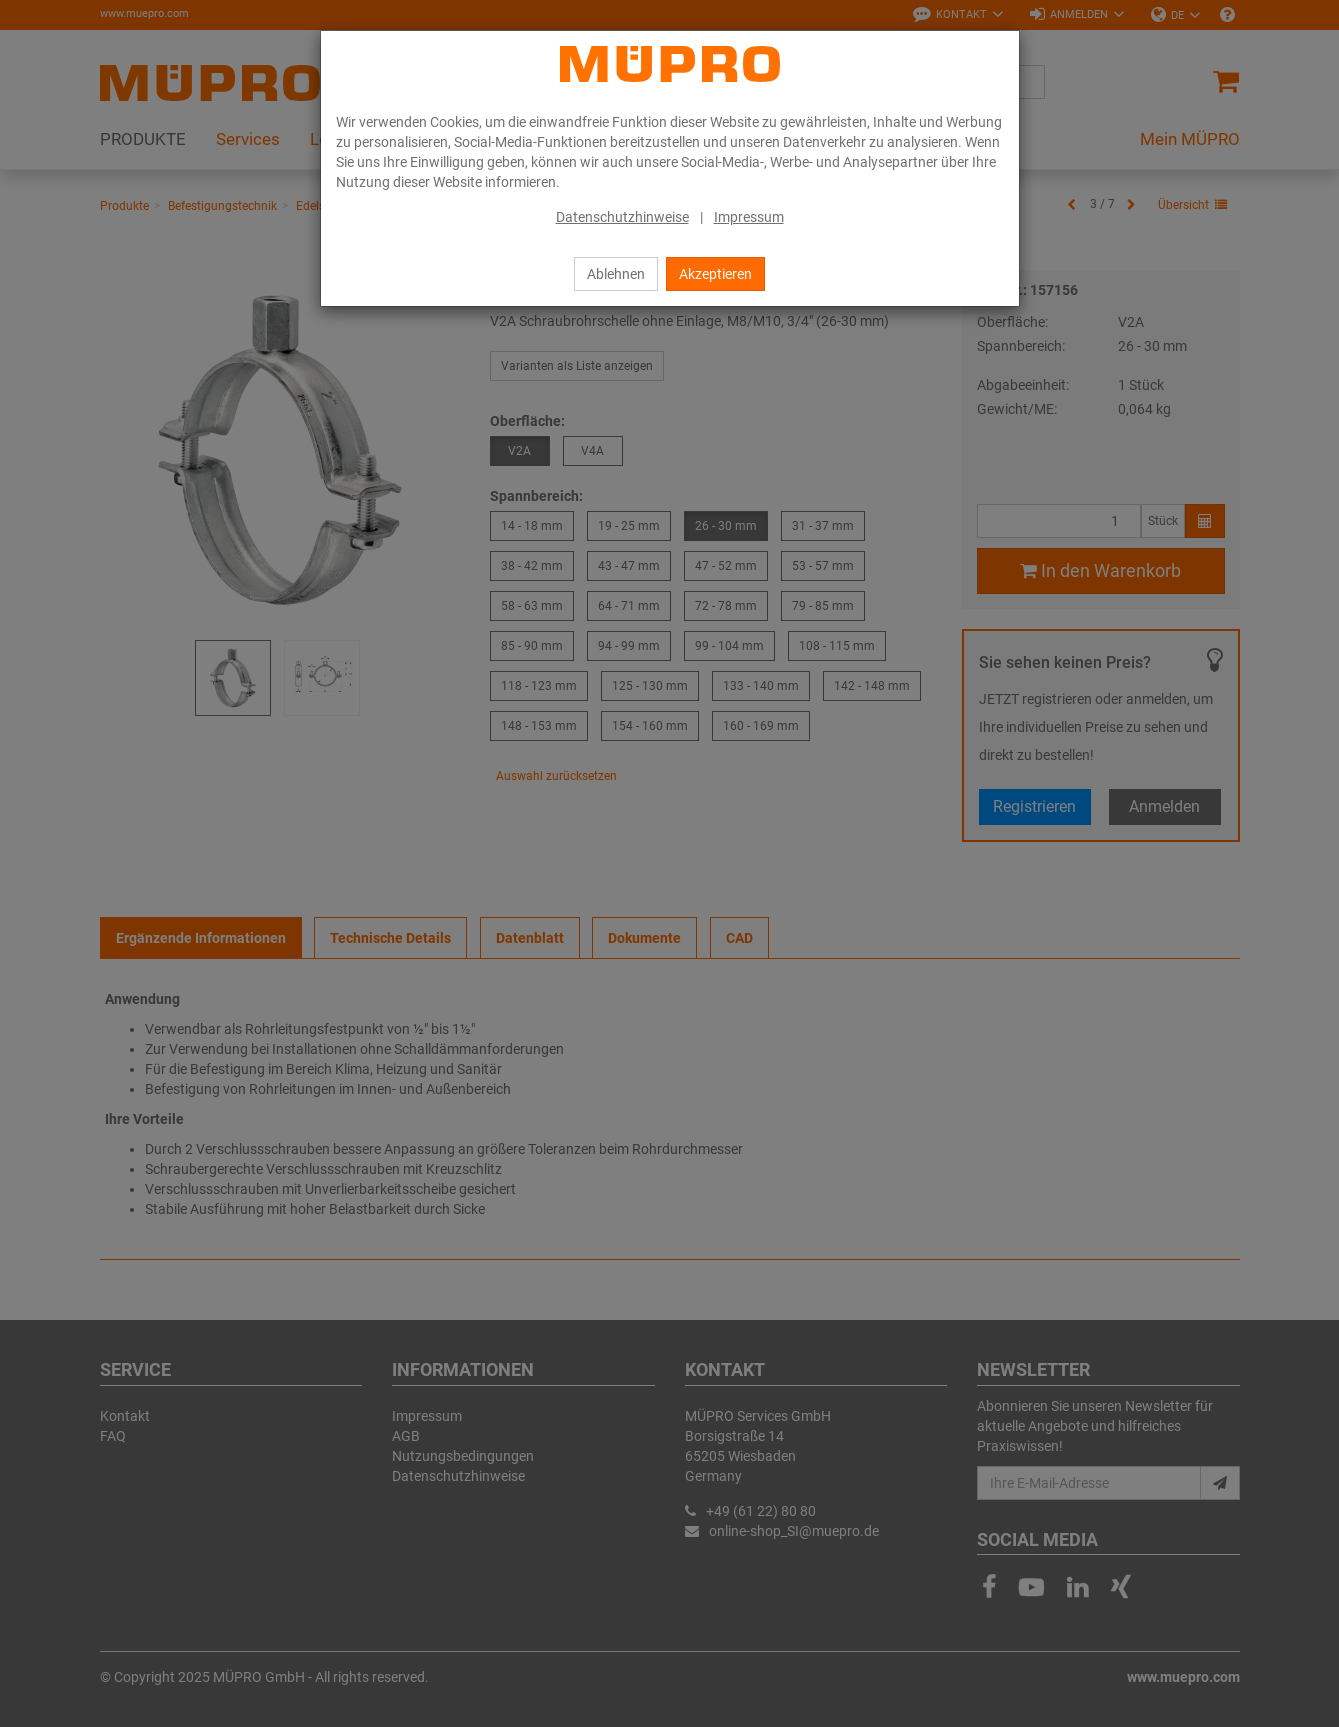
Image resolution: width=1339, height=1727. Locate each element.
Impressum (749, 217)
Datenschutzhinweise (622, 217)
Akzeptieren (715, 274)
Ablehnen (616, 274)
